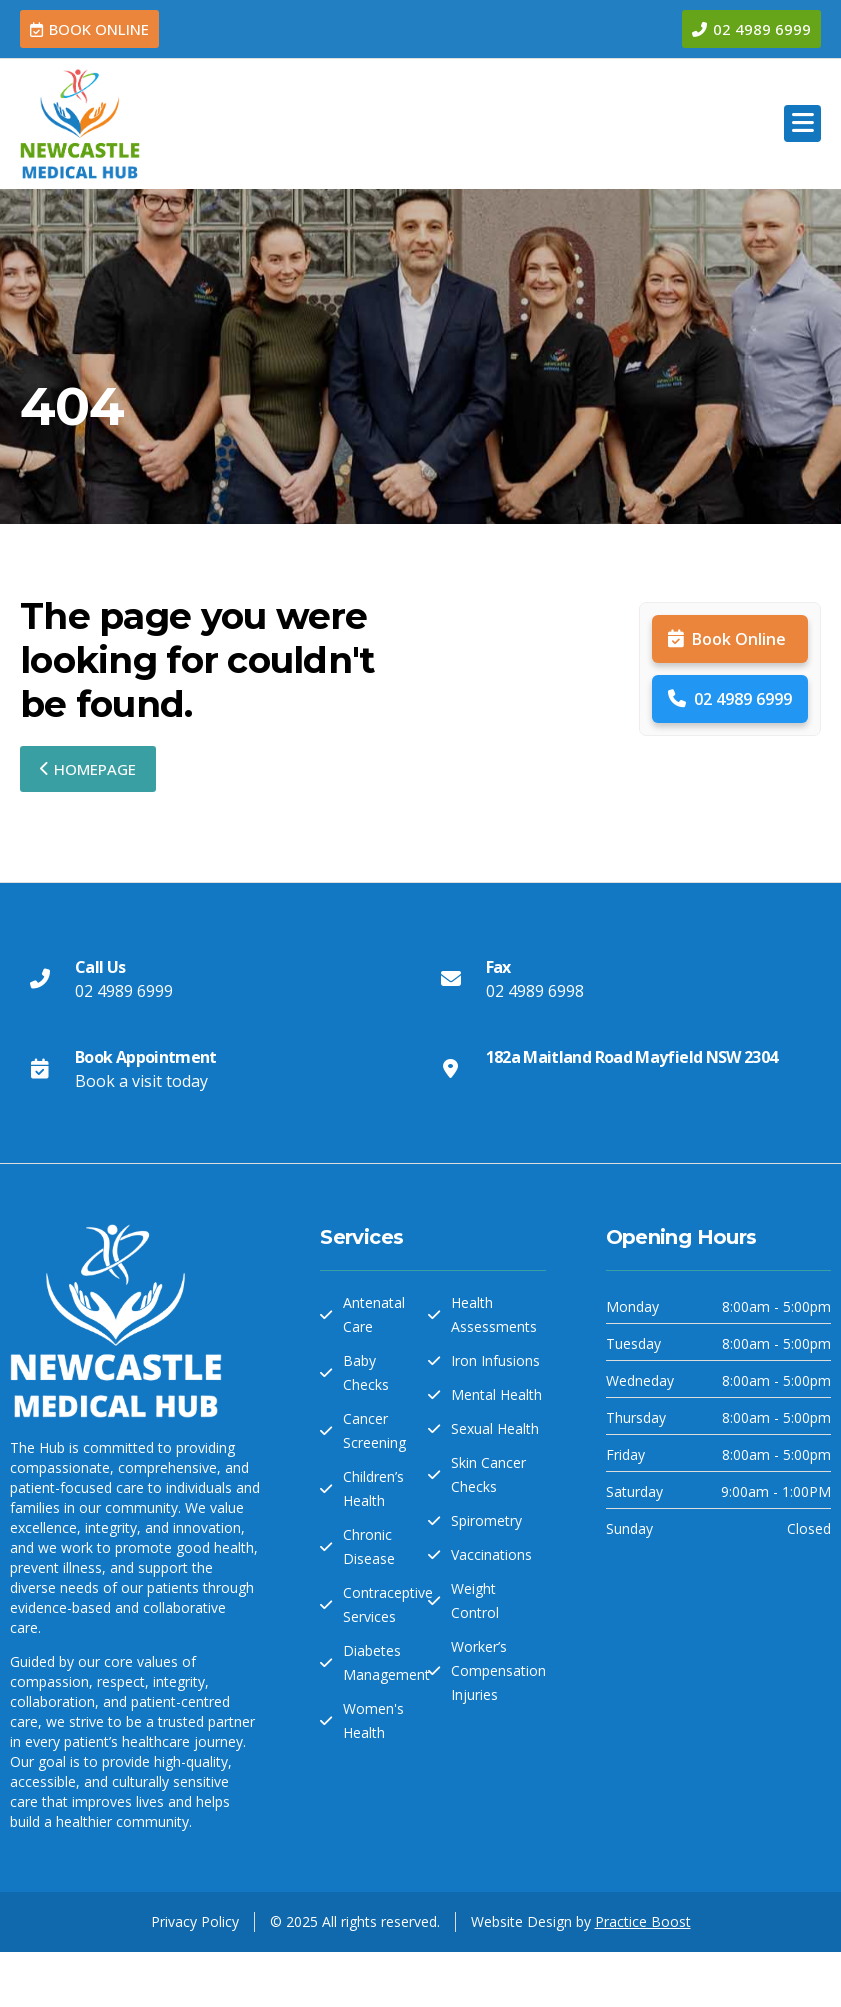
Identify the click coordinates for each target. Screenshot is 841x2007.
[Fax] (451, 979)
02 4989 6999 (730, 699)
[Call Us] (40, 979)
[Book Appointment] (40, 1069)
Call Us (100, 967)
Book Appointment (146, 1057)
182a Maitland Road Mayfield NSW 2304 (632, 1057)
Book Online (727, 639)
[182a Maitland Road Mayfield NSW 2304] (451, 1069)
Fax (498, 967)
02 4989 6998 (535, 991)
